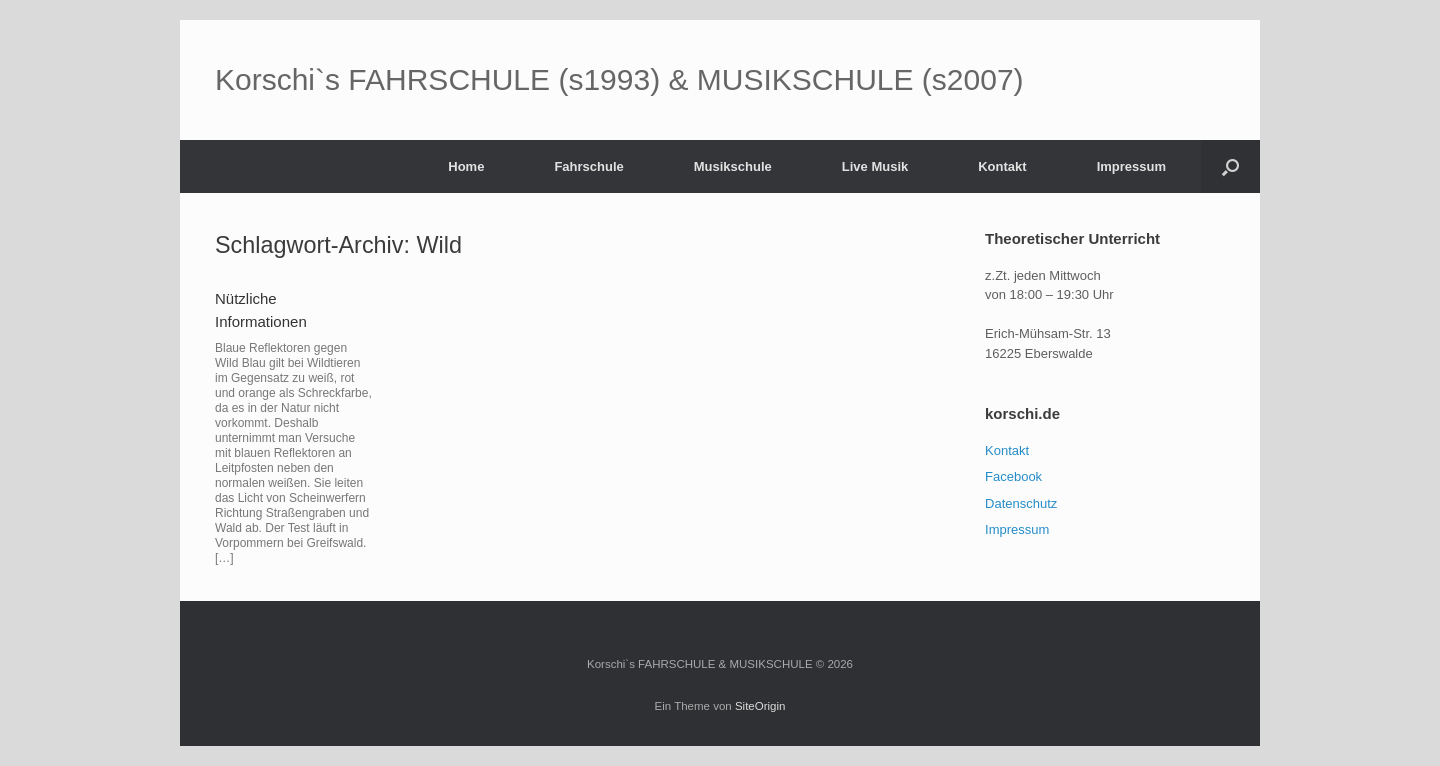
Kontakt (1002, 166)
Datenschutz (1021, 503)
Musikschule (733, 166)
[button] (1230, 166)
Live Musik (875, 166)
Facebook (1013, 476)
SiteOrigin (760, 706)
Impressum (1131, 166)
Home (466, 166)
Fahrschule (588, 166)
